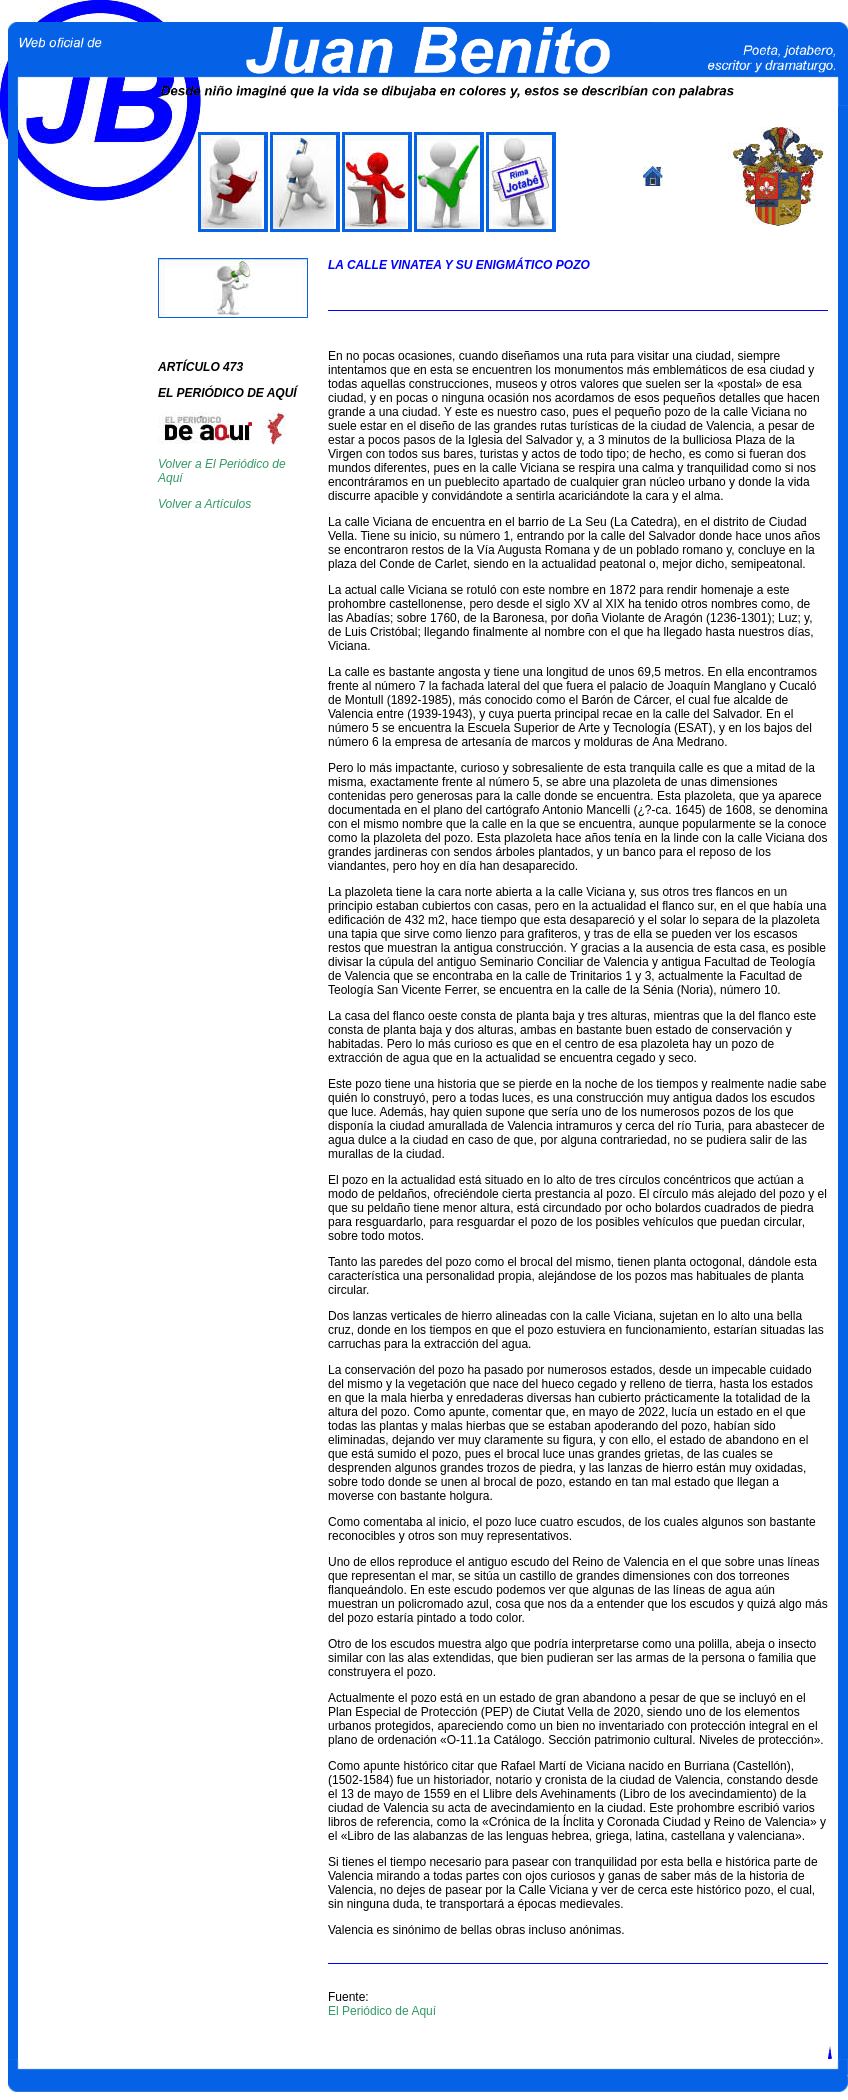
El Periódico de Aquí (382, 2011)
